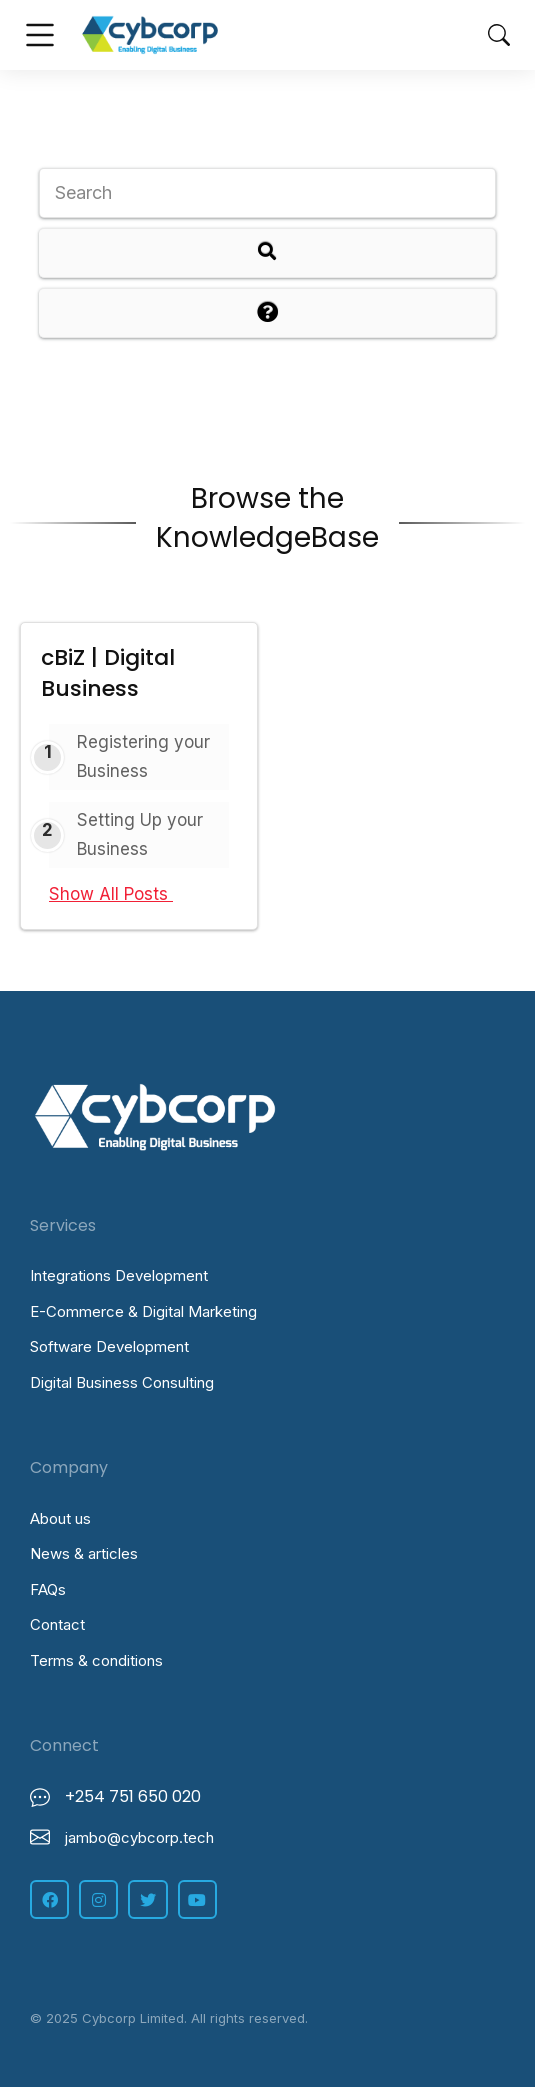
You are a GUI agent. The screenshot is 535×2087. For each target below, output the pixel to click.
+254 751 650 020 (133, 1796)
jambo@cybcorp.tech (139, 1837)
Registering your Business (143, 756)
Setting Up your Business (140, 834)
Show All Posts (119, 894)
